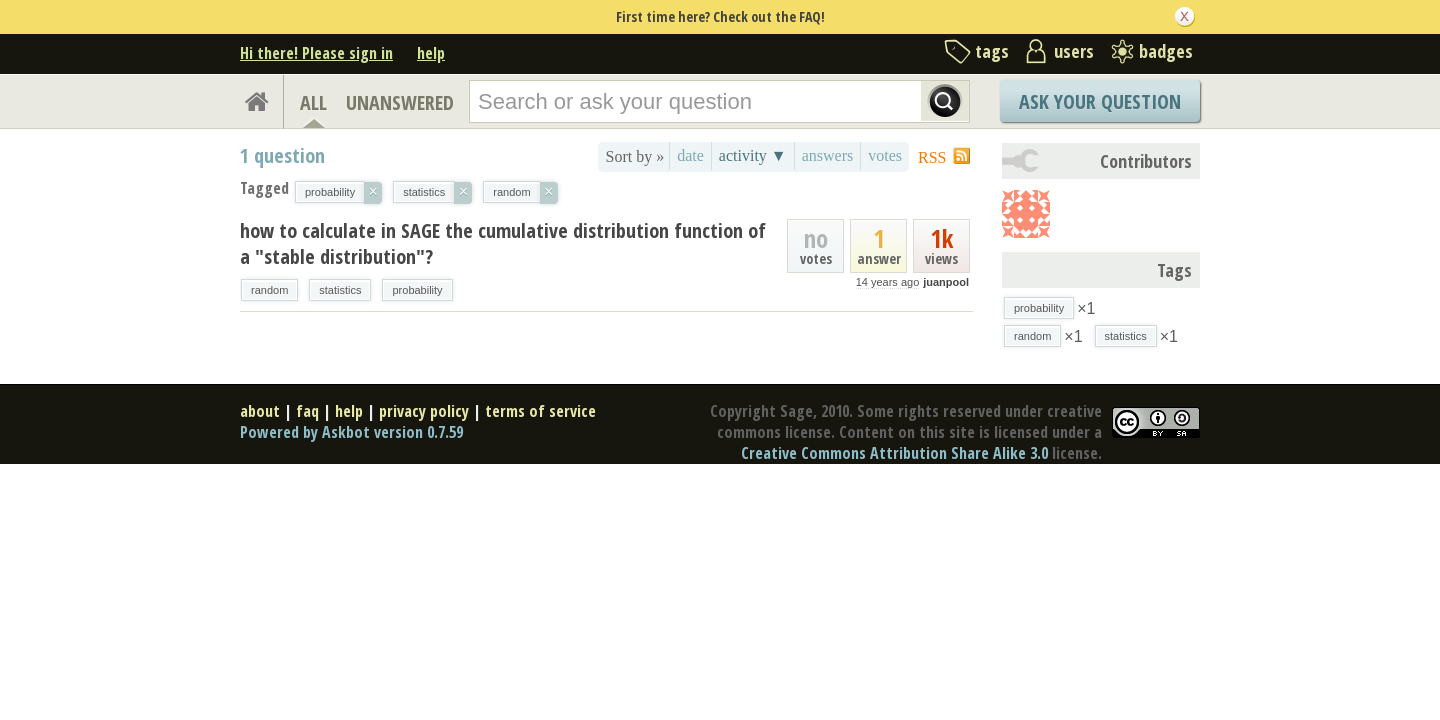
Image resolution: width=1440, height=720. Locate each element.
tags (992, 51)
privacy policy (424, 411)
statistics (340, 290)
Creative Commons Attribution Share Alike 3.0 (894, 453)
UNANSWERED (400, 102)
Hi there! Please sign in (316, 53)
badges (1166, 51)
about (260, 411)
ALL (313, 102)
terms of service (540, 411)
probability (417, 290)
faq (307, 411)
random (269, 290)
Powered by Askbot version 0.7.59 (351, 432)
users (1074, 51)
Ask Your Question (1100, 101)
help (431, 53)
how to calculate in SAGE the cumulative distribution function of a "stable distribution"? (503, 243)
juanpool (946, 282)
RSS (932, 157)
